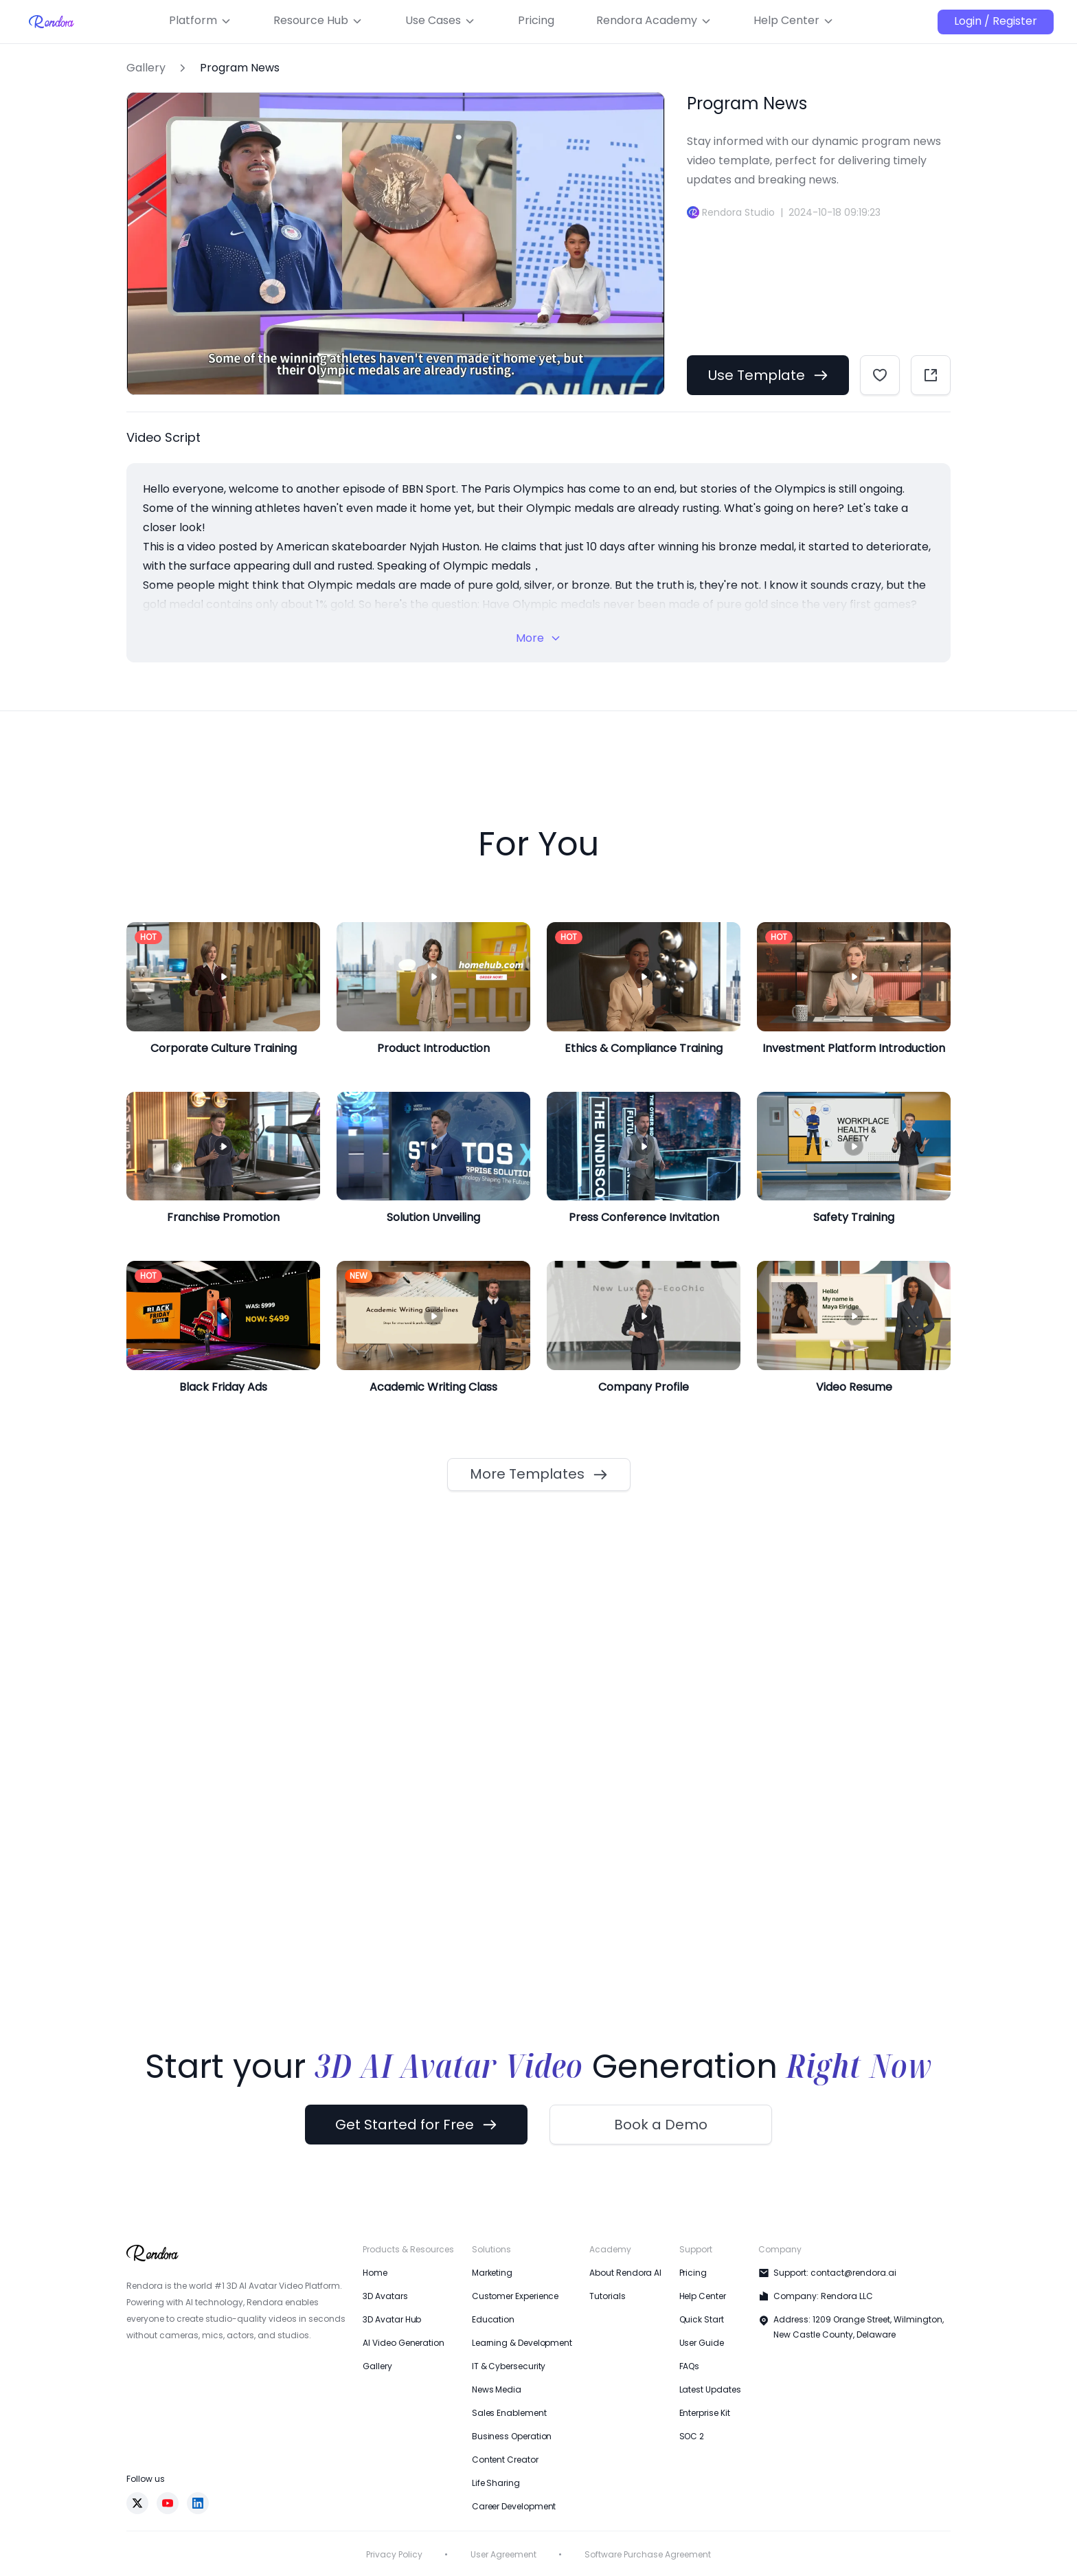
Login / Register (995, 21)
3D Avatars (385, 2296)
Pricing (693, 2272)
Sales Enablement (509, 2413)
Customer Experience (515, 2296)
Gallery (146, 68)
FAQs (689, 2366)
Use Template (768, 375)
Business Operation (512, 2436)
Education (493, 2319)
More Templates (539, 1473)
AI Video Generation (403, 2343)
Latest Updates (710, 2389)
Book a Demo (660, 2124)
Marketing (492, 2272)
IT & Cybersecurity (509, 2366)
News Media (496, 2389)
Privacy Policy (394, 2554)
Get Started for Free (416, 2124)
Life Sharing (496, 2483)
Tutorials (607, 2296)
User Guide (701, 2343)
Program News (240, 68)
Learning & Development (522, 2343)
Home (375, 2272)
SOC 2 (692, 2436)
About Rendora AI (625, 2272)
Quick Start (701, 2319)
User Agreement (503, 2554)
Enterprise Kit (704, 2413)
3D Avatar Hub (392, 2319)
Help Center (702, 2296)
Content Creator (505, 2459)
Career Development (514, 2506)
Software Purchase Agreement (648, 2554)
